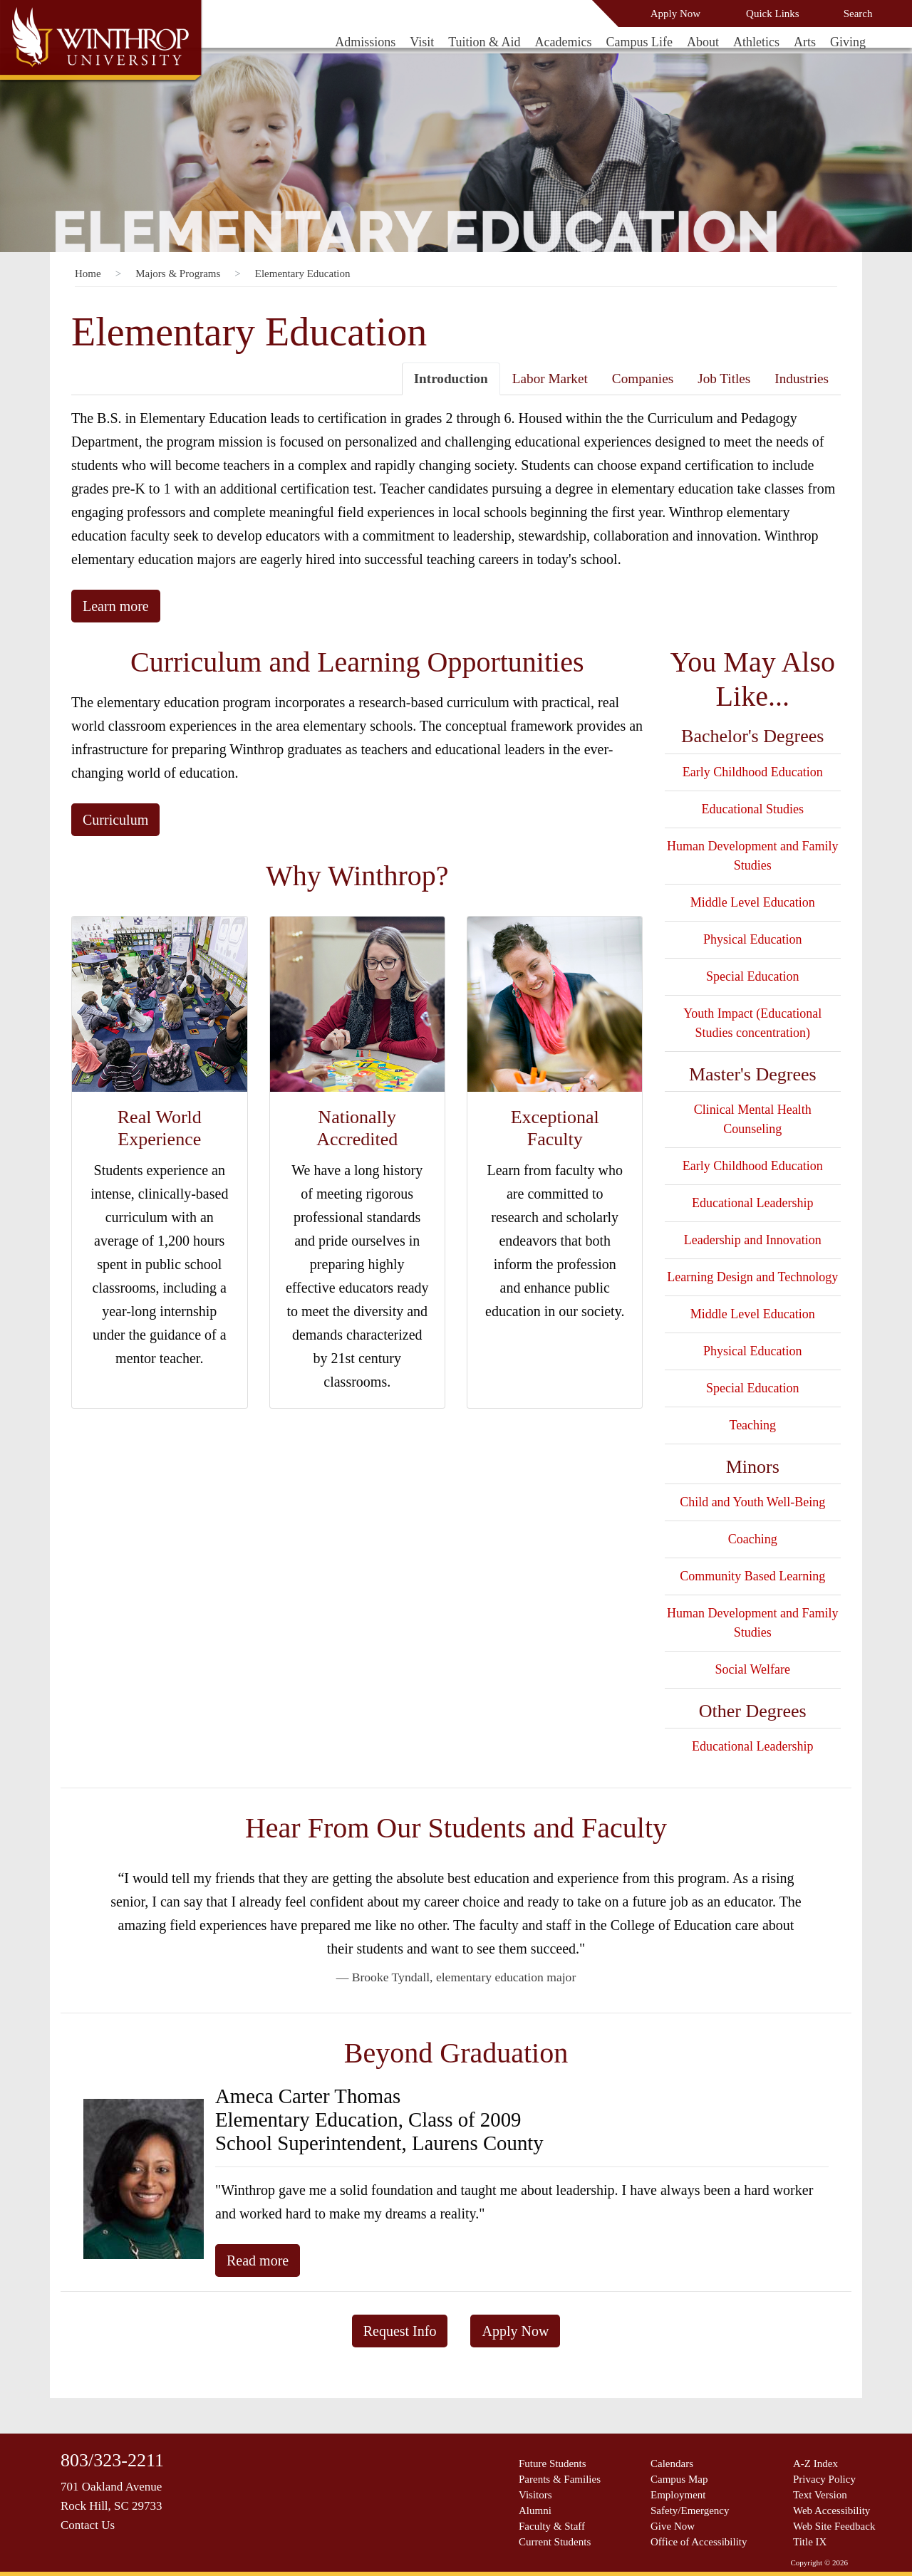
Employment (678, 2495)
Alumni (535, 2510)
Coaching (752, 1539)
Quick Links (772, 13)
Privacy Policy (824, 2479)
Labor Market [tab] (550, 378)
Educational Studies (753, 809)
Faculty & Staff (552, 2526)
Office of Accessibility (699, 2542)
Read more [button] (258, 2260)
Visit (422, 42)
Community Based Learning (752, 1576)
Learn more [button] (116, 606)
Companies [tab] (642, 378)
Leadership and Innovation (753, 1240)
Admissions (365, 42)
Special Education (752, 976)
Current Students (555, 2542)
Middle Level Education (752, 902)
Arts (805, 42)
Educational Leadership (752, 1203)
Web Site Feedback (834, 2526)
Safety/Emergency (690, 2510)
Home (88, 273)
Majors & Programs (177, 273)
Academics (563, 42)
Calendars (672, 2463)
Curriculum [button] (115, 820)
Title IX (809, 2542)
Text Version (820, 2495)
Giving (848, 42)
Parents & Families (560, 2479)
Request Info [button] (400, 2331)
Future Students (552, 2463)
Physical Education (752, 939)
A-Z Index (815, 2463)
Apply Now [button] (515, 2331)
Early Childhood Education (753, 772)
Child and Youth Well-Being (752, 1502)
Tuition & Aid (484, 42)
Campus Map (679, 2479)
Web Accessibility (831, 2510)
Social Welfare (752, 1669)
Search (858, 13)
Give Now (673, 2526)
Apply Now (675, 13)
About (703, 42)
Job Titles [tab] (724, 378)
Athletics (756, 42)
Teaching (752, 1425)
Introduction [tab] (451, 378)
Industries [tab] (801, 378)
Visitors (535, 2495)
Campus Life (639, 42)
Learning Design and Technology (752, 1277)
